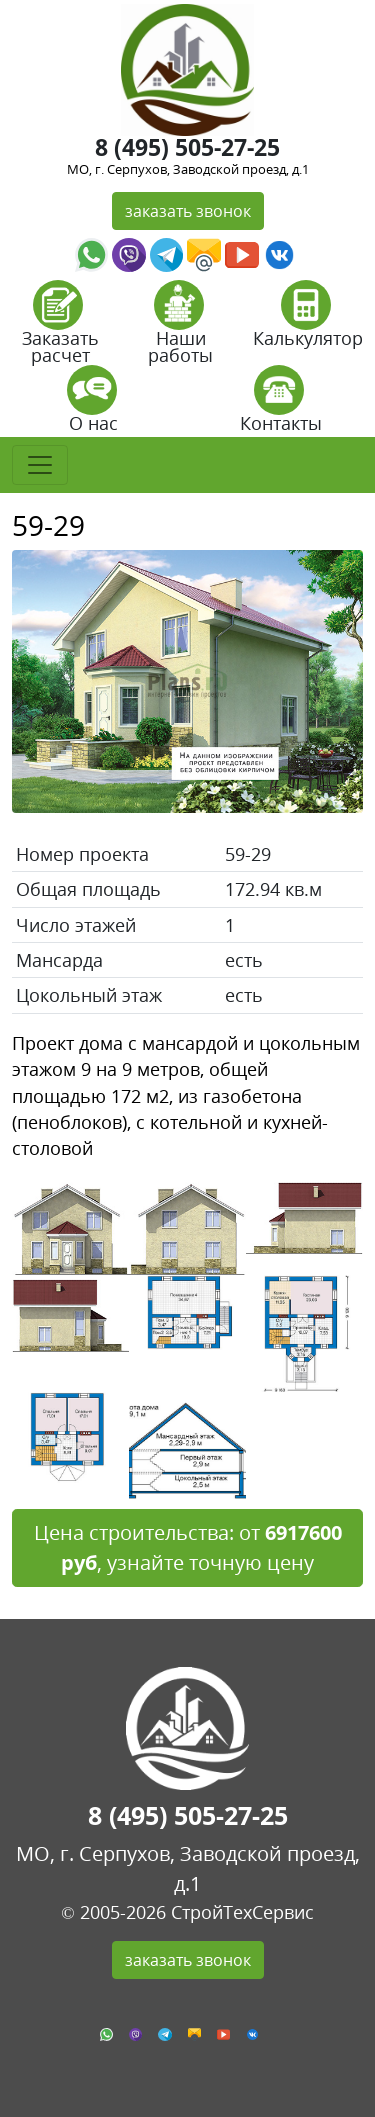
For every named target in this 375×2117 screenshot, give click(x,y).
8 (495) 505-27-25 (187, 147)
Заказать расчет (60, 328)
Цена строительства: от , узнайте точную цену (188, 1547)
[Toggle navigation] (40, 465)
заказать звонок (188, 211)
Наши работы (180, 328)
